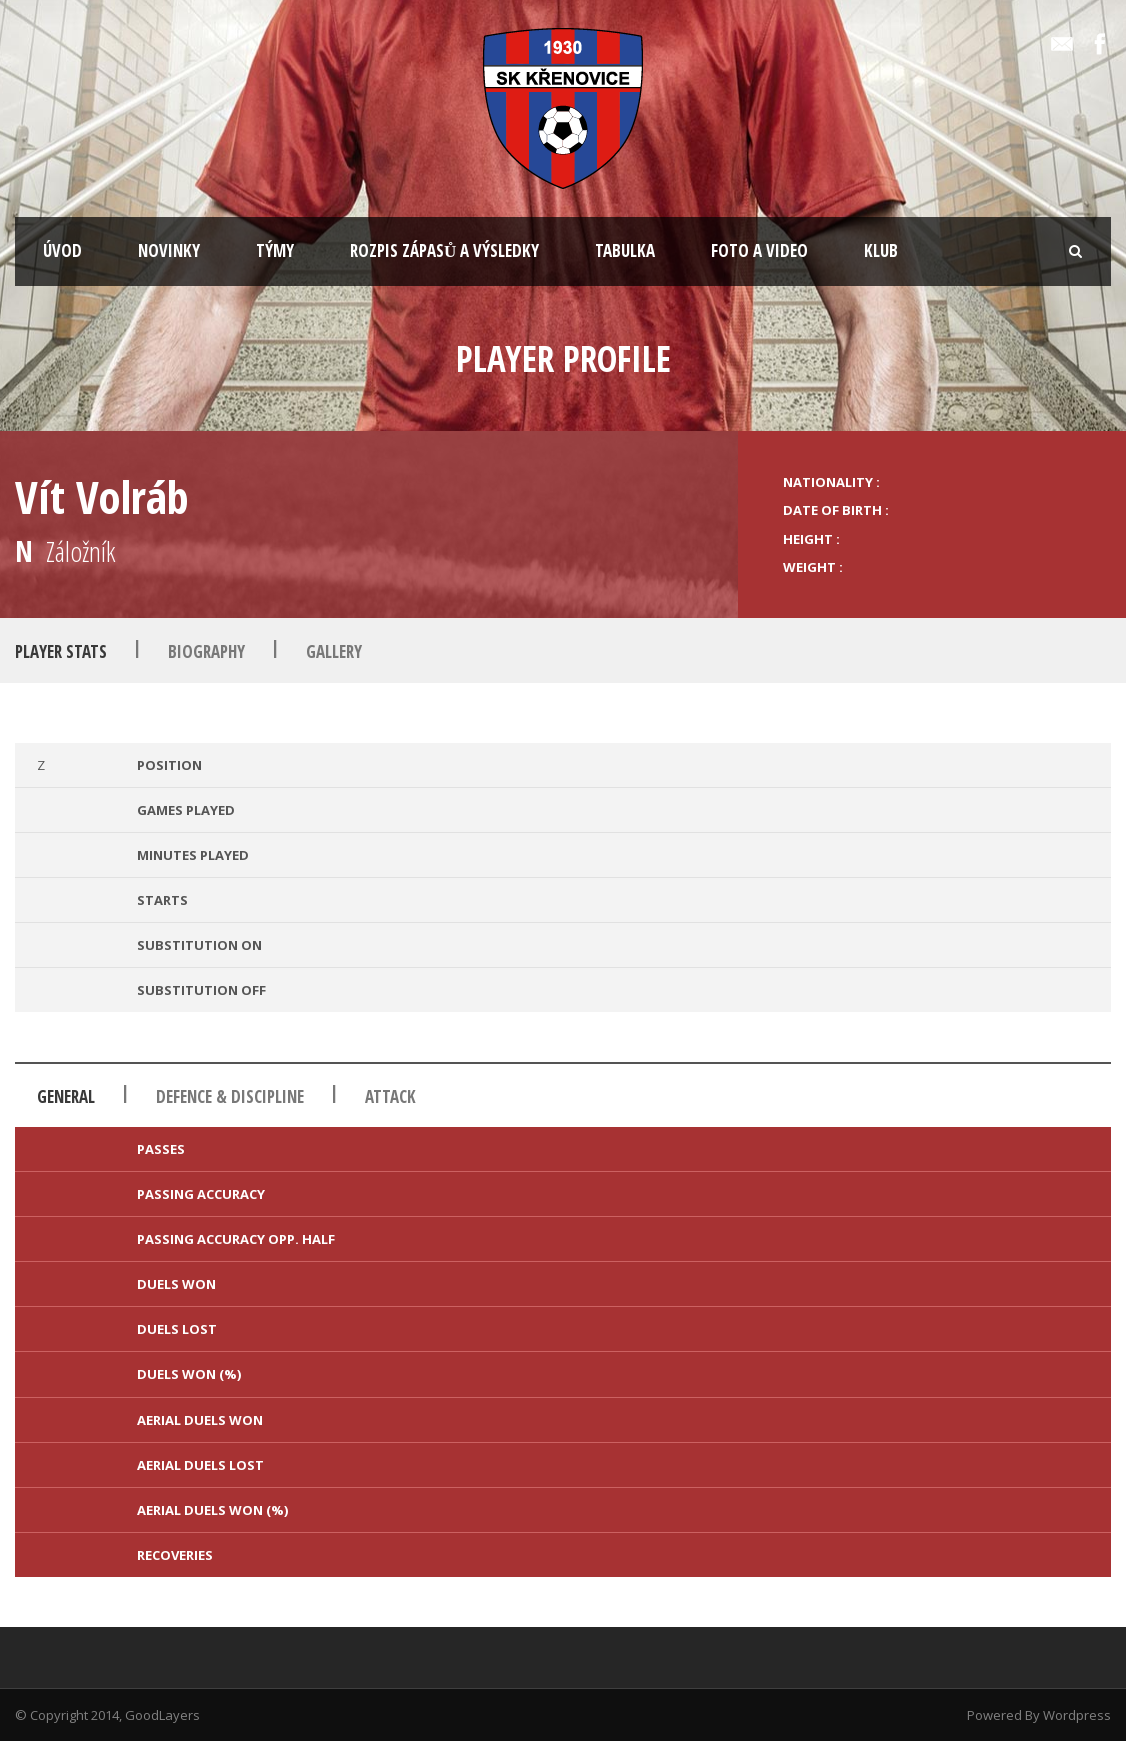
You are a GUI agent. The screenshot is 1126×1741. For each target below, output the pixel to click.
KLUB (881, 250)
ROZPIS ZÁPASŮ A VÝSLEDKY (444, 250)
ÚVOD (62, 250)
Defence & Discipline (230, 1096)
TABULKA (625, 250)
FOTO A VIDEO (759, 250)
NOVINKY (169, 250)
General (66, 1096)
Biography (206, 651)
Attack (390, 1096)
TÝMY (275, 250)
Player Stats (61, 651)
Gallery (334, 651)
